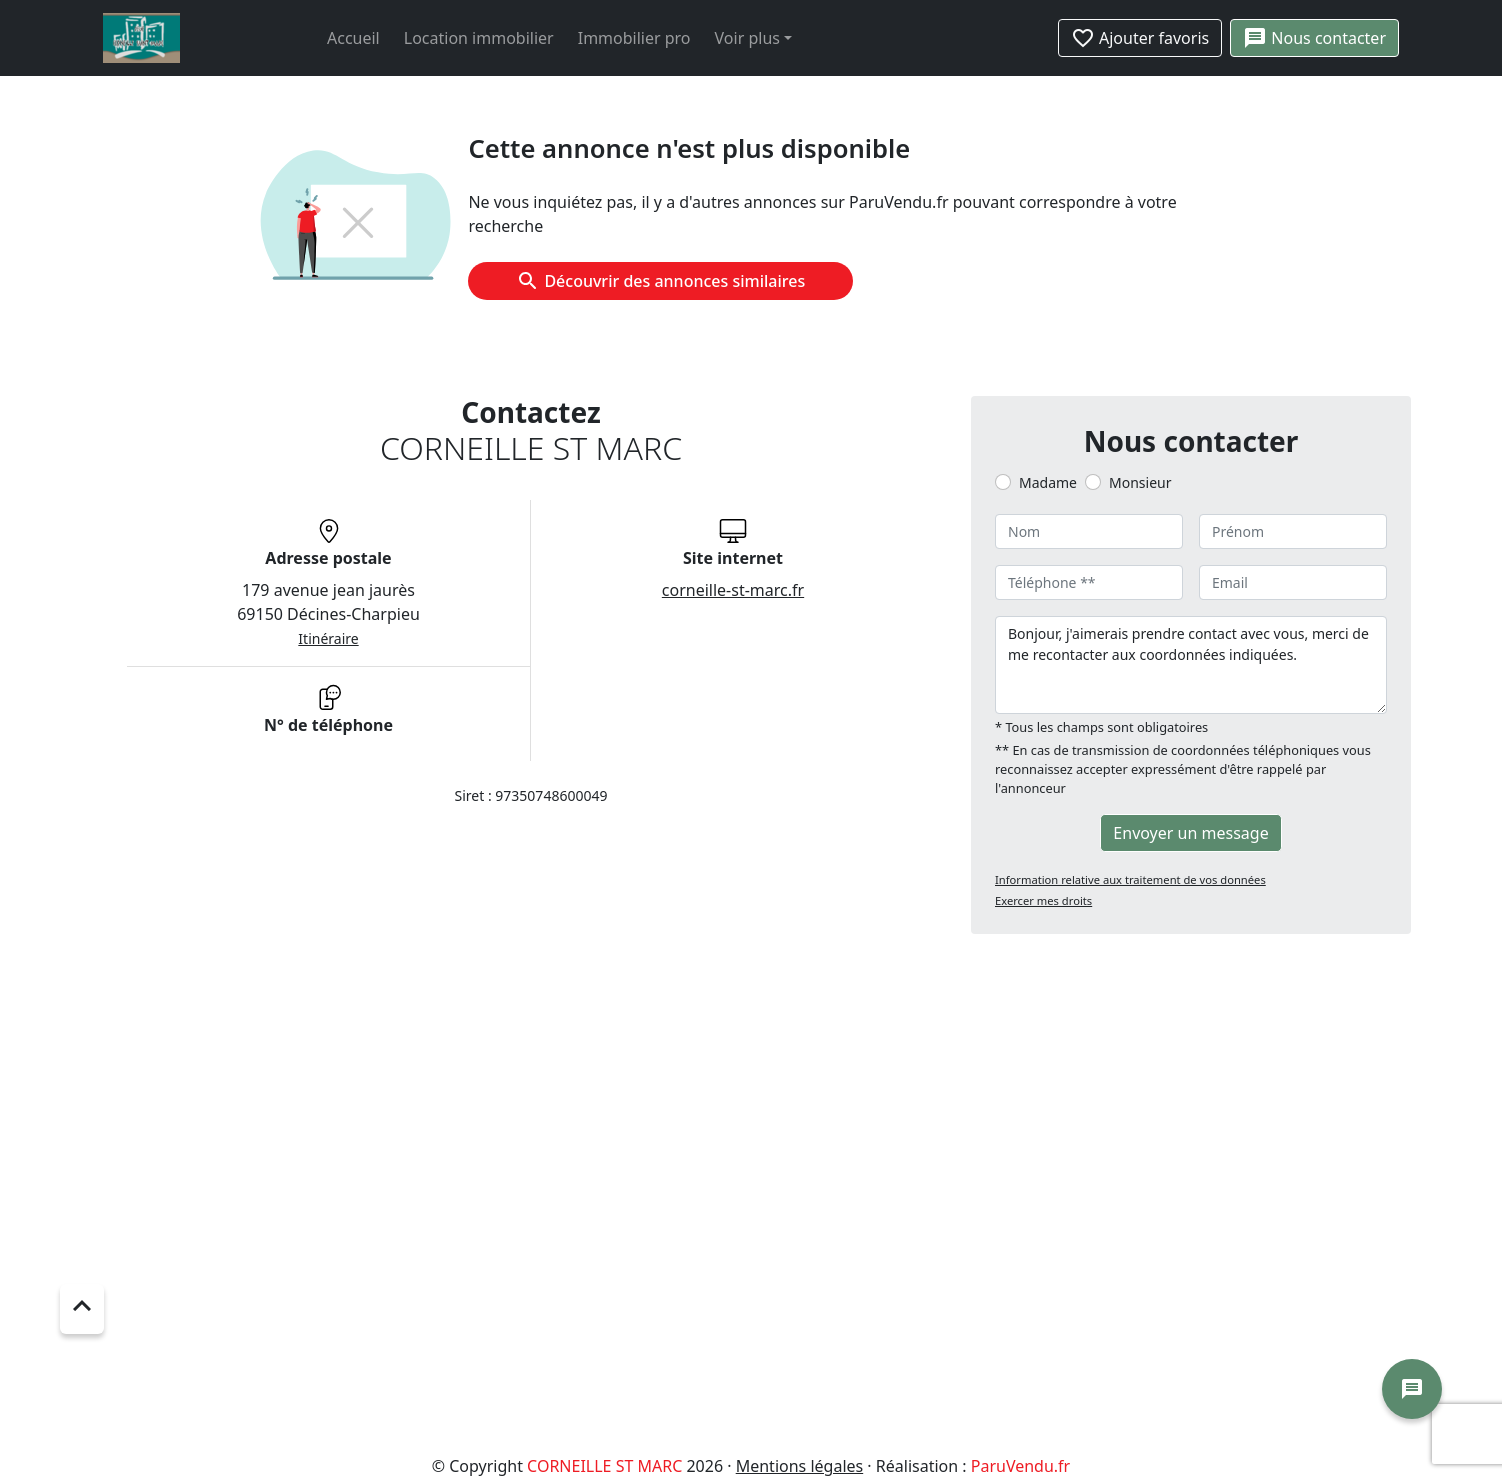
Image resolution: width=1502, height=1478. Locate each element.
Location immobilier (479, 38)
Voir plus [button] (747, 38)
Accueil (353, 38)
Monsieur (1140, 482)
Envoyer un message (1190, 833)
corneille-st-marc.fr (733, 590)
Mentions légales (800, 1466)
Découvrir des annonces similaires (660, 281)
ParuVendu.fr (1020, 1466)
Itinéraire (328, 638)
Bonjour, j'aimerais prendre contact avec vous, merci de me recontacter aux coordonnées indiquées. (1191, 665)
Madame (1048, 482)
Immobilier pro (634, 38)
